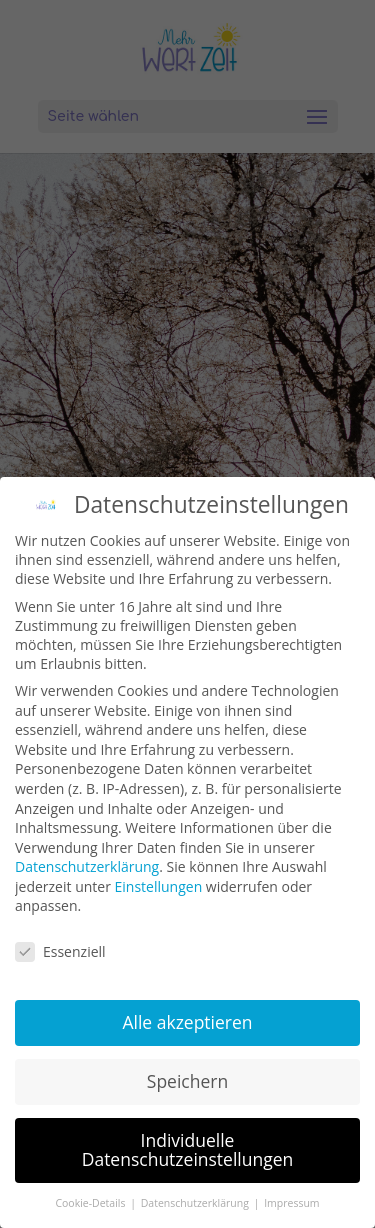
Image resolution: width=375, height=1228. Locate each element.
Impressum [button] (291, 1203)
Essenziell (60, 951)
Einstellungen (159, 886)
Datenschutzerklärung (87, 866)
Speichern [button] (187, 1081)
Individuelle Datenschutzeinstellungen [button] (188, 1150)
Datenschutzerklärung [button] (196, 1203)
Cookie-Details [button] (91, 1203)
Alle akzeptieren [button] (187, 1022)
